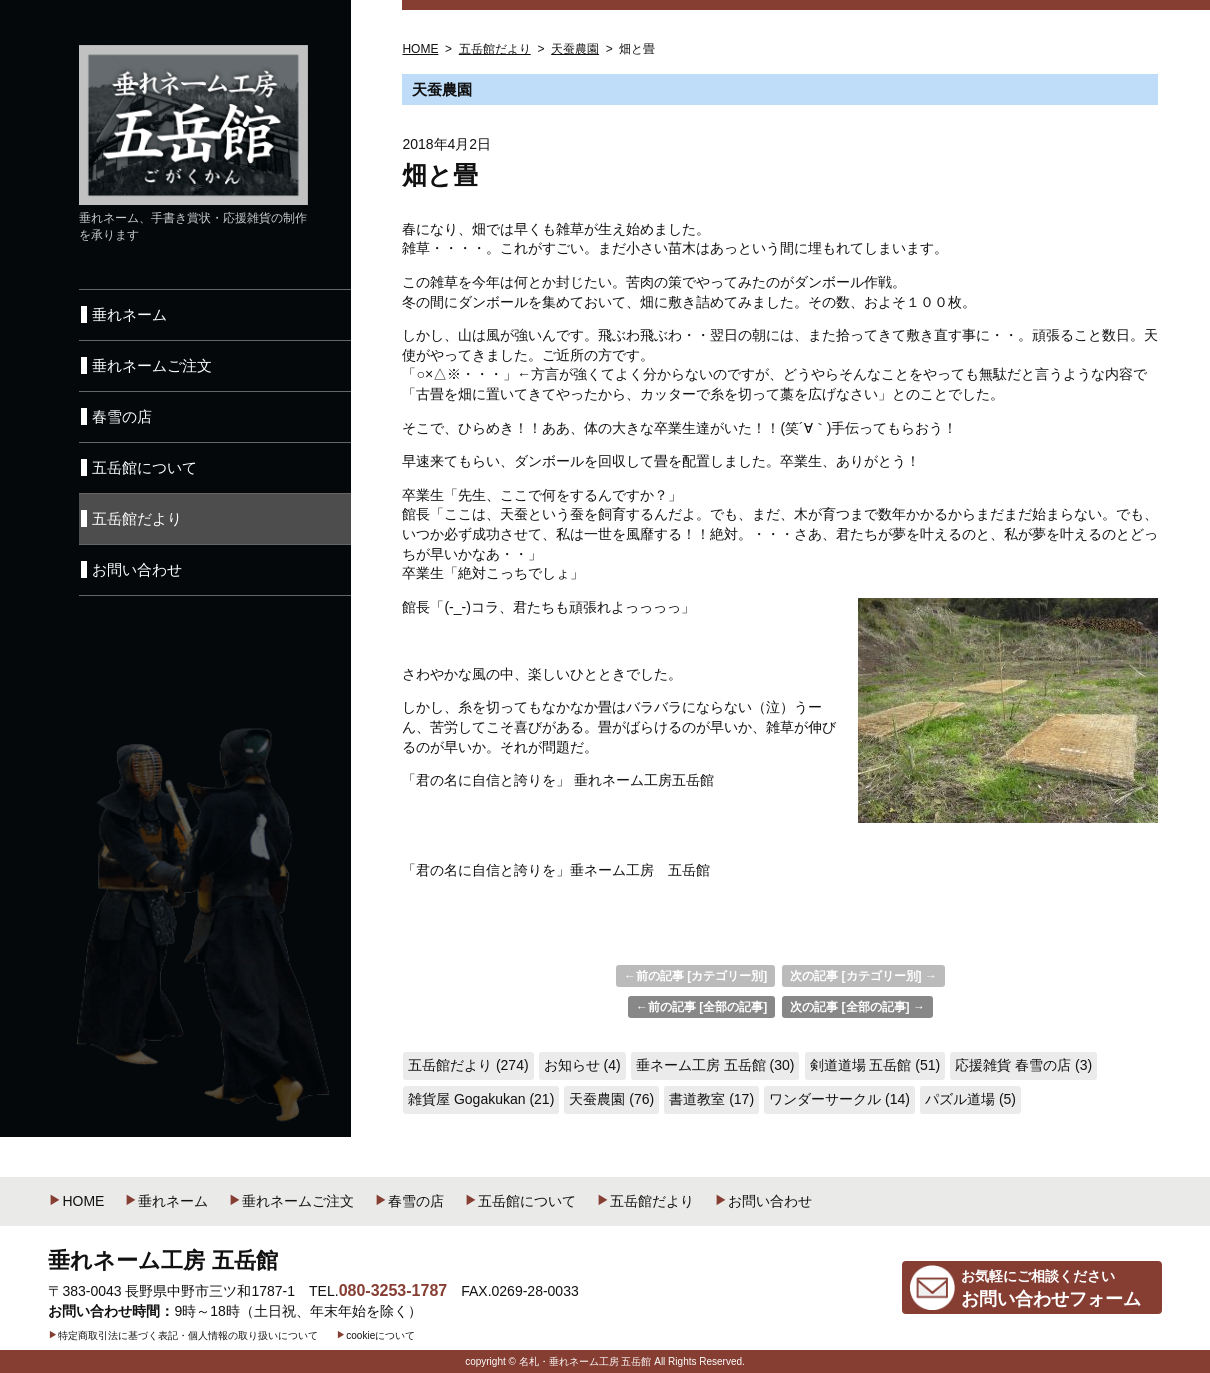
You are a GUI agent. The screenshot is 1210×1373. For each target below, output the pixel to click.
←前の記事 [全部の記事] (701, 1007)
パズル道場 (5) (970, 1099)
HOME (76, 1201)
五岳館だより (645, 1201)
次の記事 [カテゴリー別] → (863, 976)
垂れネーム (166, 1201)
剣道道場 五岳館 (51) (875, 1065)
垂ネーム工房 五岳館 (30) (715, 1065)
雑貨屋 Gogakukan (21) (481, 1099)
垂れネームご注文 (291, 1201)
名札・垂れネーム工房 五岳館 (585, 1361)
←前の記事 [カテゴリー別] (695, 976)
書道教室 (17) (711, 1099)
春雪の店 (409, 1201)
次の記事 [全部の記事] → (857, 1007)
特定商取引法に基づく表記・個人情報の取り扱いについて (183, 1335)
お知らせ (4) (582, 1065)
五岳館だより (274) (468, 1065)
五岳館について (520, 1201)
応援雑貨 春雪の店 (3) (1023, 1065)
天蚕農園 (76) (611, 1099)
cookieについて (375, 1335)
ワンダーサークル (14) (839, 1099)
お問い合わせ (763, 1201)
